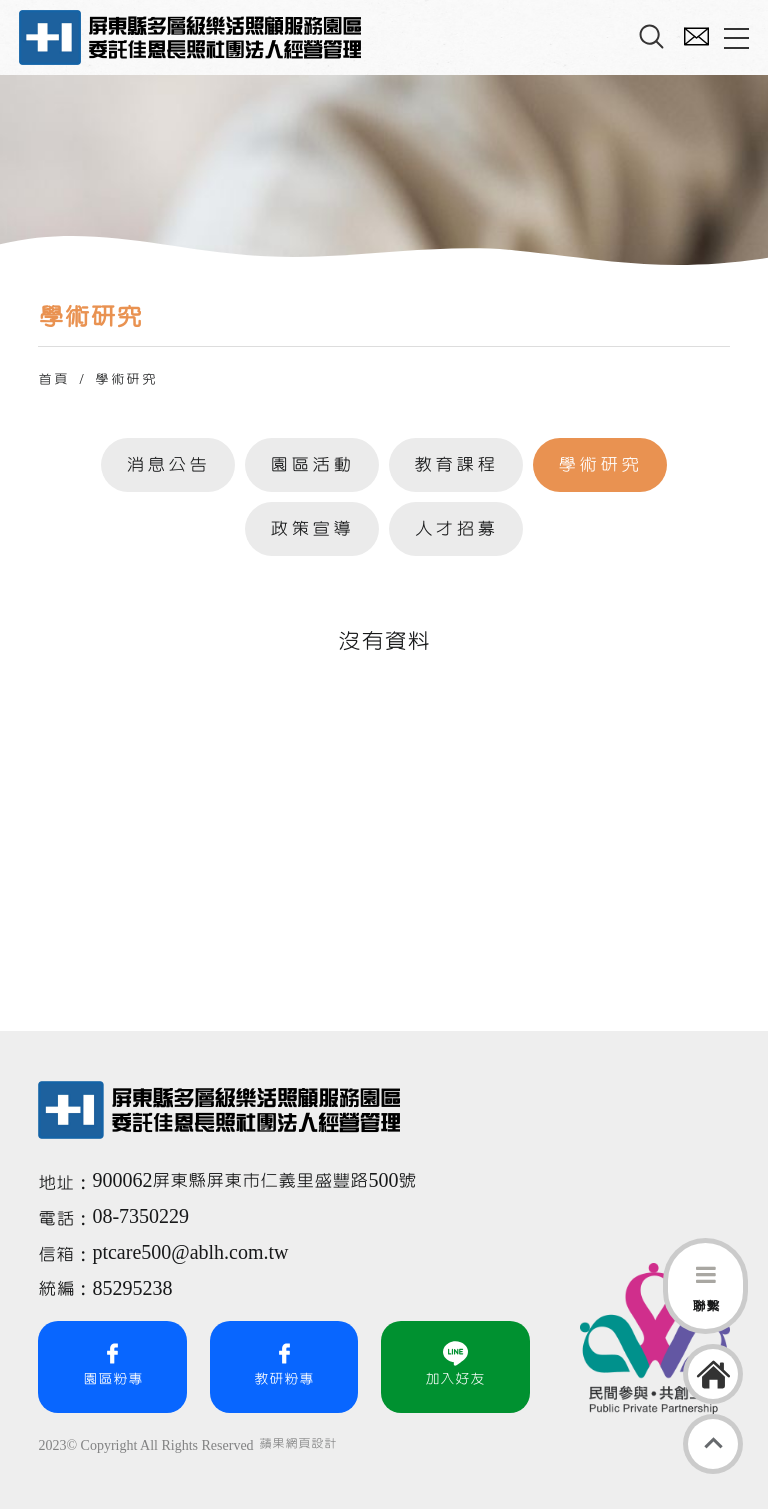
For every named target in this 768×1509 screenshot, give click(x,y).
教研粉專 (284, 1364)
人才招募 (456, 529)
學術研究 (600, 465)
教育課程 (456, 465)
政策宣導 (312, 529)
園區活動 (312, 465)
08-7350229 (143, 1217)
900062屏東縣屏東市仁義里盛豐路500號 (254, 1181)
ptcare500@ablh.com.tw (190, 1253)
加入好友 (455, 1364)
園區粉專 (113, 1364)
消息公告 (168, 465)
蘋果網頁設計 (298, 1444)
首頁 (53, 379)
